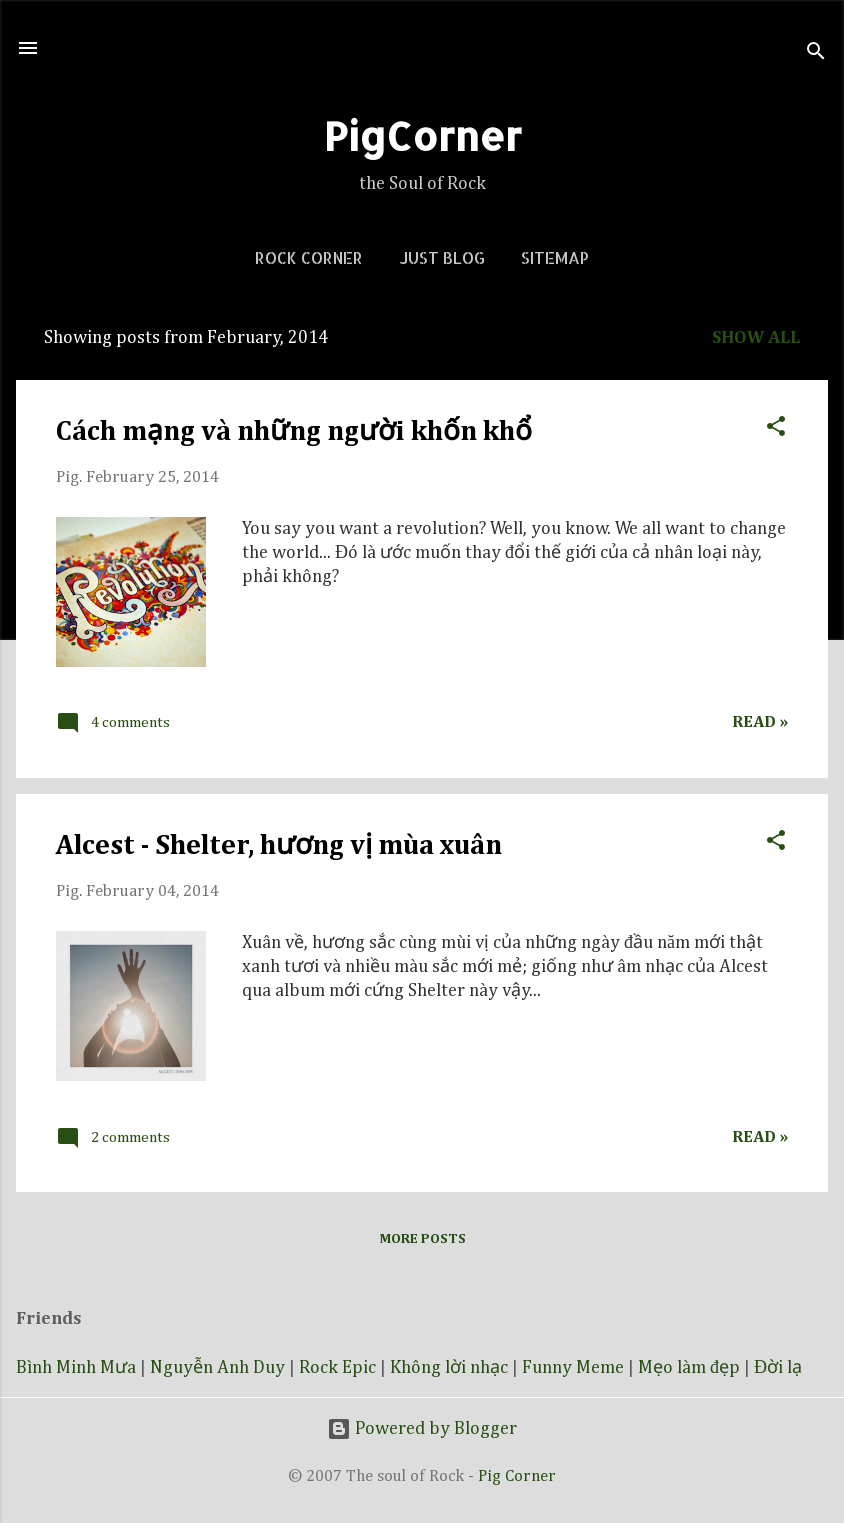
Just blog (442, 257)
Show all (756, 338)
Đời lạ (778, 1368)
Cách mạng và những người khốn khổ (294, 432)
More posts (422, 1239)
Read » (760, 722)
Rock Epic (337, 1368)
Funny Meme (573, 1368)
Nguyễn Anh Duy (217, 1368)
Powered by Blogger (422, 1429)
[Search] (816, 54)
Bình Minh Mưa (76, 1368)
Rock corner (309, 257)
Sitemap (555, 257)
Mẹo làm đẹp (689, 1368)
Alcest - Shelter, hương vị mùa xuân (279, 846)
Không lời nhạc (449, 1368)
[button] (776, 424)
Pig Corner (517, 1476)
